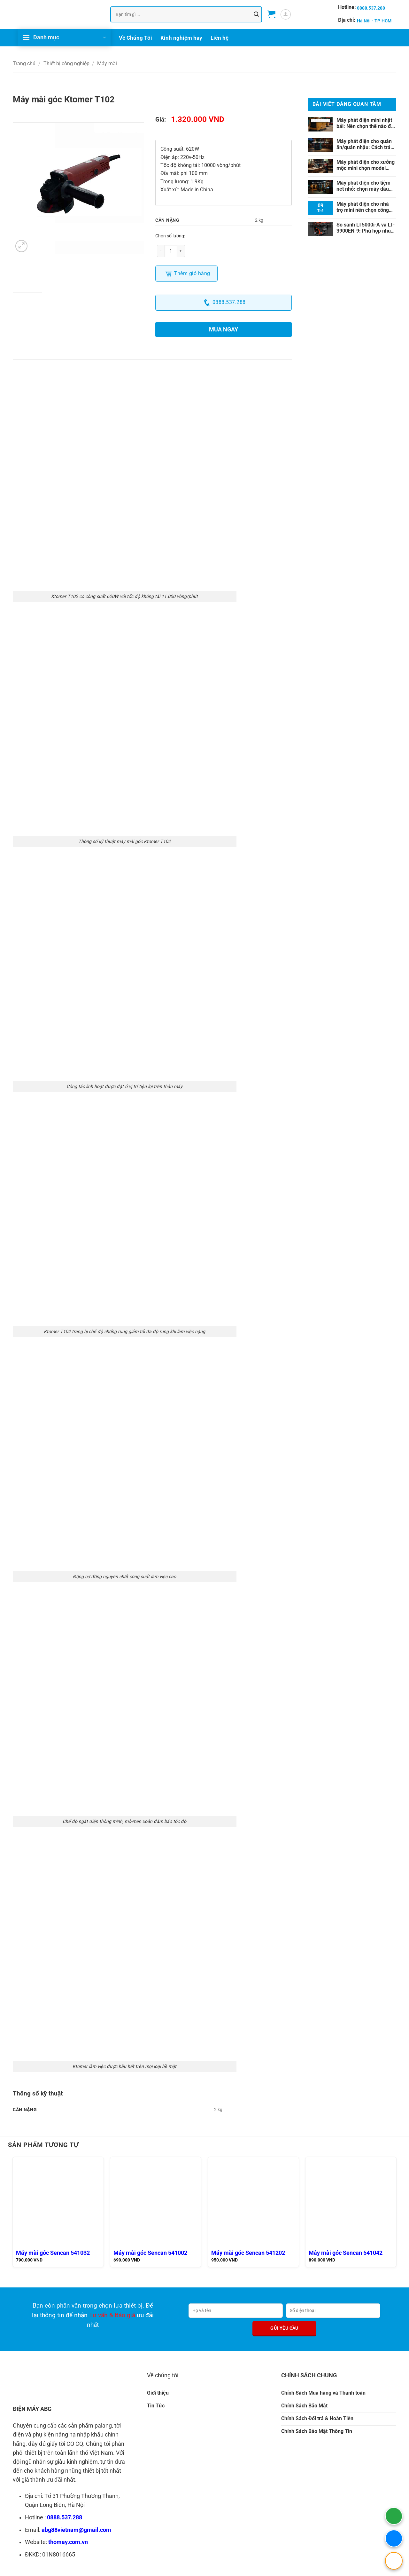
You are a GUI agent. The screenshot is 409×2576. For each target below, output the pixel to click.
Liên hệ (219, 38)
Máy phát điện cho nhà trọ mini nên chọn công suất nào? (362, 207)
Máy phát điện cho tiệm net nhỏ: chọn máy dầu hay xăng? (363, 186)
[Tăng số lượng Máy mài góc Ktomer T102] (181, 251)
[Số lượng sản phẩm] (171, 251)
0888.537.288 (64, 2517)
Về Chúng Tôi (135, 38)
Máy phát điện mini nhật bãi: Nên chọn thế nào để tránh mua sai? (365, 123)
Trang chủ (24, 63)
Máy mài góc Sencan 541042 (345, 2252)
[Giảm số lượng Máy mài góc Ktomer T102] (161, 251)
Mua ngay (223, 329)
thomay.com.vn (68, 2542)
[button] (271, 14)
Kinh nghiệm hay (181, 38)
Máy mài (107, 63)
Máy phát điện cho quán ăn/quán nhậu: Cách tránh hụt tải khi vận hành (366, 144)
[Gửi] (256, 14)
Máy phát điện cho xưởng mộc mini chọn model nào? (365, 165)
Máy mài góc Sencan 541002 (150, 2252)
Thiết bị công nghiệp (66, 63)
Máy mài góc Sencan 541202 (248, 2252)
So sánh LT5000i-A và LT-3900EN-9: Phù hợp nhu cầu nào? (365, 228)
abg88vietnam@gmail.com (76, 2530)
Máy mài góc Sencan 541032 (53, 2252)
